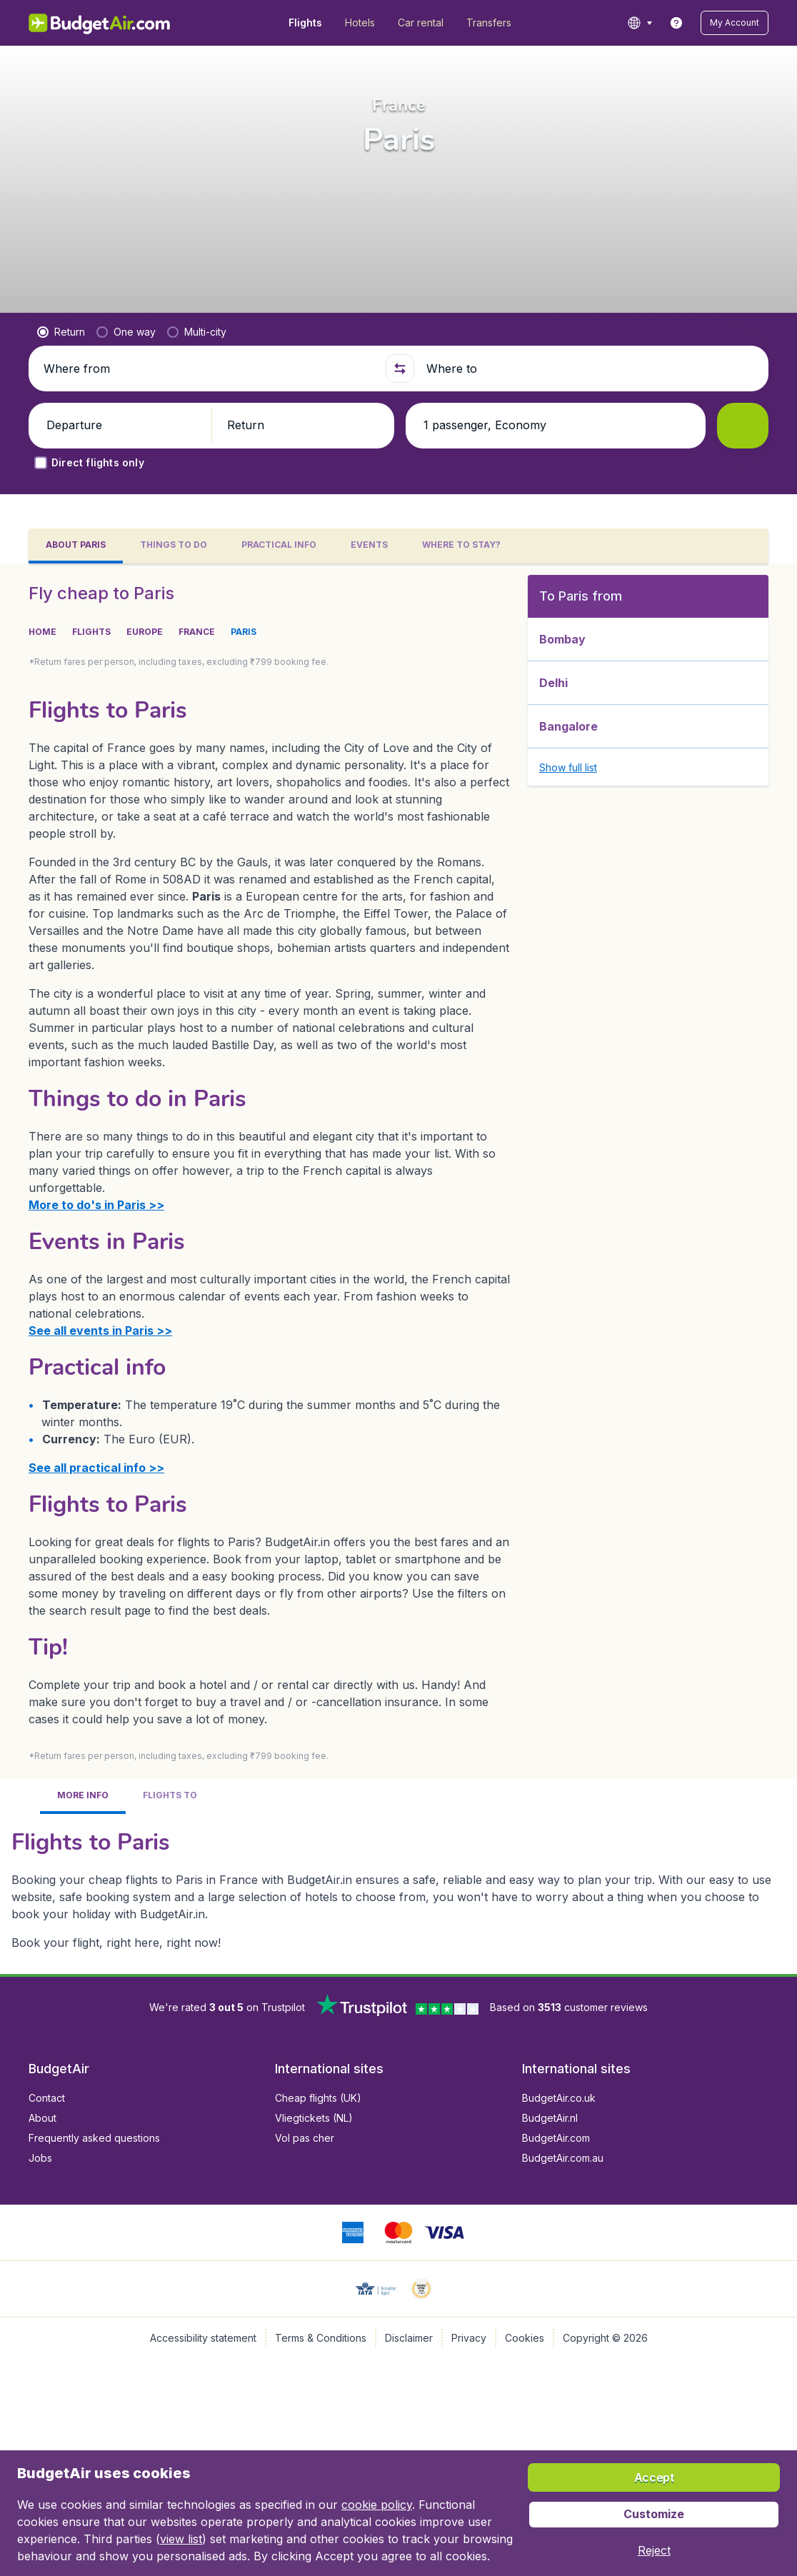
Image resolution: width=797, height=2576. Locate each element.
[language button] (639, 23)
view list (181, 2539)
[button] (734, 23)
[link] (676, 23)
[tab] (76, 545)
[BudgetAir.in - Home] (100, 23)
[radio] (61, 332)
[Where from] (208, 368)
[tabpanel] (398, 1268)
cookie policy (376, 2504)
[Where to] (591, 368)
